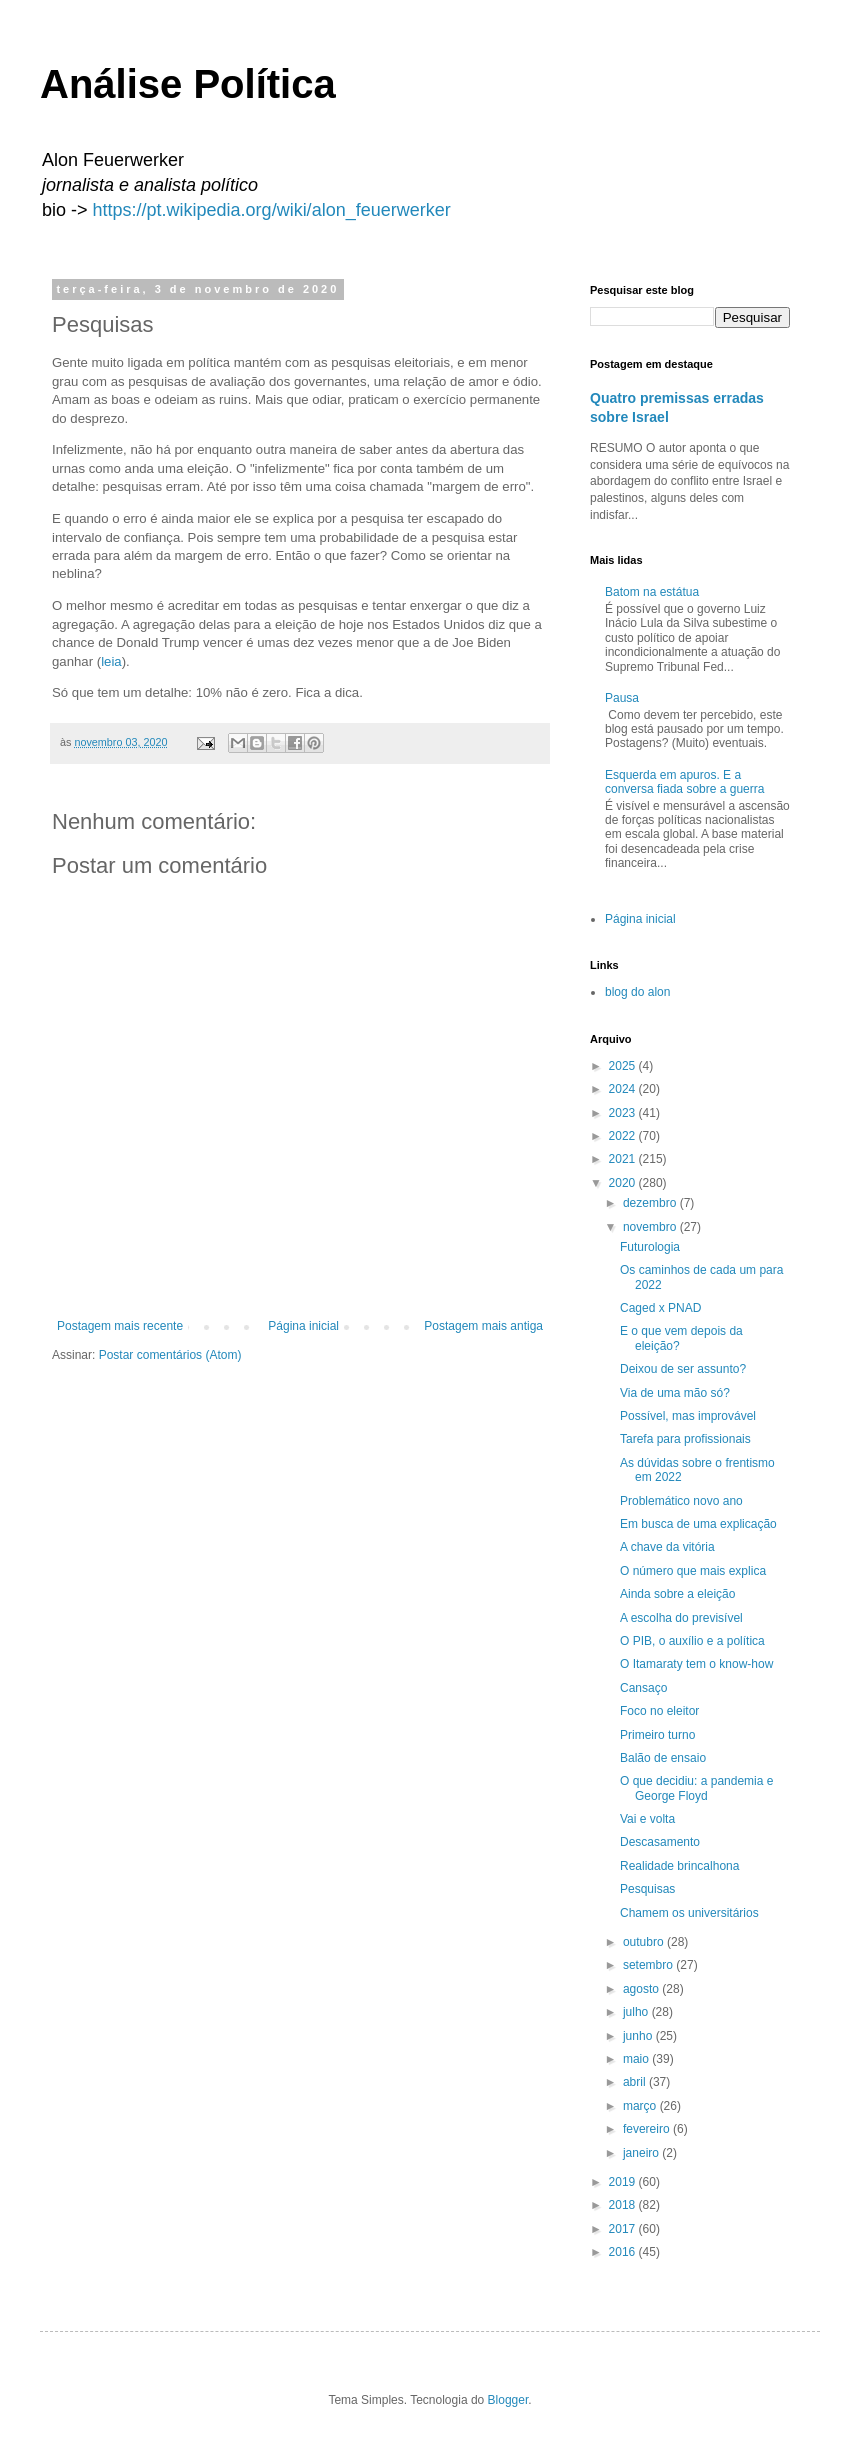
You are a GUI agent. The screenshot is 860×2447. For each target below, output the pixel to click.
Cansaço (643, 1688)
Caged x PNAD (660, 1308)
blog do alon (637, 992)
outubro (645, 1942)
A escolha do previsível (681, 1618)
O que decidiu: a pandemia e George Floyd (696, 1788)
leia (111, 661)
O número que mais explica (693, 1571)
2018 (624, 2205)
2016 (624, 2252)
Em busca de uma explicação (698, 1524)
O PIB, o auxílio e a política (692, 1641)
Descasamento (660, 1842)
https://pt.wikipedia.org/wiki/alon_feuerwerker (272, 210)
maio (637, 2059)
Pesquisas (647, 1889)
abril (636, 2082)
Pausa (622, 698)
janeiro (642, 2153)
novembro (651, 1227)
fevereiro (648, 2129)
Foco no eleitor (659, 1711)
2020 (624, 1183)
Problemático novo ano (681, 1501)
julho (637, 2012)
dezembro (651, 1203)
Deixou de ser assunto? (683, 1369)
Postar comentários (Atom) (170, 1355)
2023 (624, 1113)
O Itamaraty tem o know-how (696, 1664)
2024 (624, 1089)
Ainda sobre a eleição (677, 1594)
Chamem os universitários (689, 1913)
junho (639, 2036)
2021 (624, 1159)
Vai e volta (647, 1819)
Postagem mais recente (120, 1326)
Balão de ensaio (663, 1758)
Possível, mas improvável (688, 1416)
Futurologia (650, 1247)
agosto (642, 1989)
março (641, 2106)
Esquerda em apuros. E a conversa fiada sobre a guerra (684, 782)
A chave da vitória (667, 1547)
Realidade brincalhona (679, 1866)
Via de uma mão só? (675, 1393)
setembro (649, 1965)
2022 (624, 1136)
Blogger (508, 2400)
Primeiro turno (657, 1735)
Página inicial (303, 1326)
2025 (624, 1066)
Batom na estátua (652, 592)
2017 (624, 2229)
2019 (624, 2182)
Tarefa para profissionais (685, 1439)
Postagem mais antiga (483, 1326)
